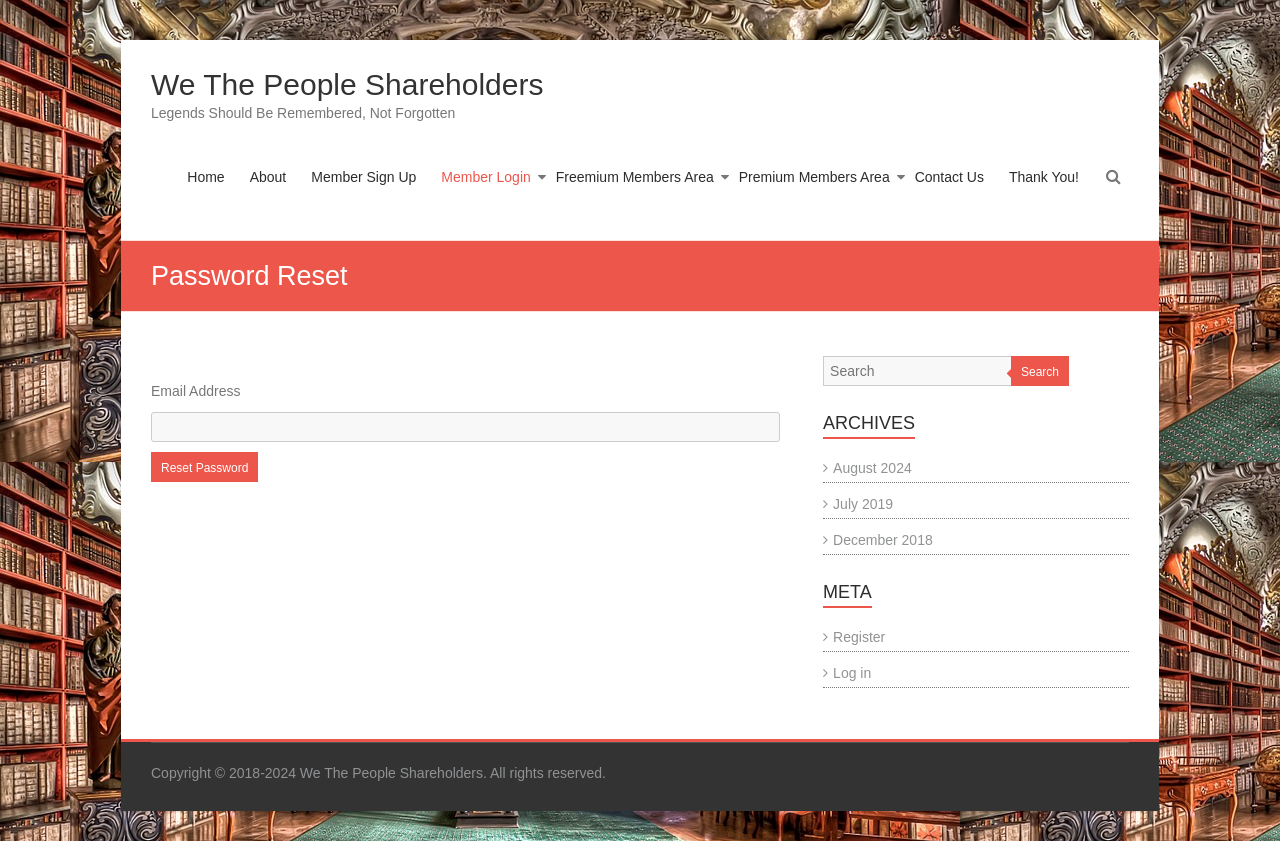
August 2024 (872, 468)
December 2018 (883, 540)
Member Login (486, 177)
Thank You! (1044, 177)
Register (859, 637)
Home (205, 177)
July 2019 (863, 504)
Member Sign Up (363, 177)
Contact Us (949, 177)
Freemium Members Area (635, 177)
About (268, 177)
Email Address (195, 391)
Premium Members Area (814, 177)
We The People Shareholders (347, 84)
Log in (852, 673)
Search (1040, 372)
